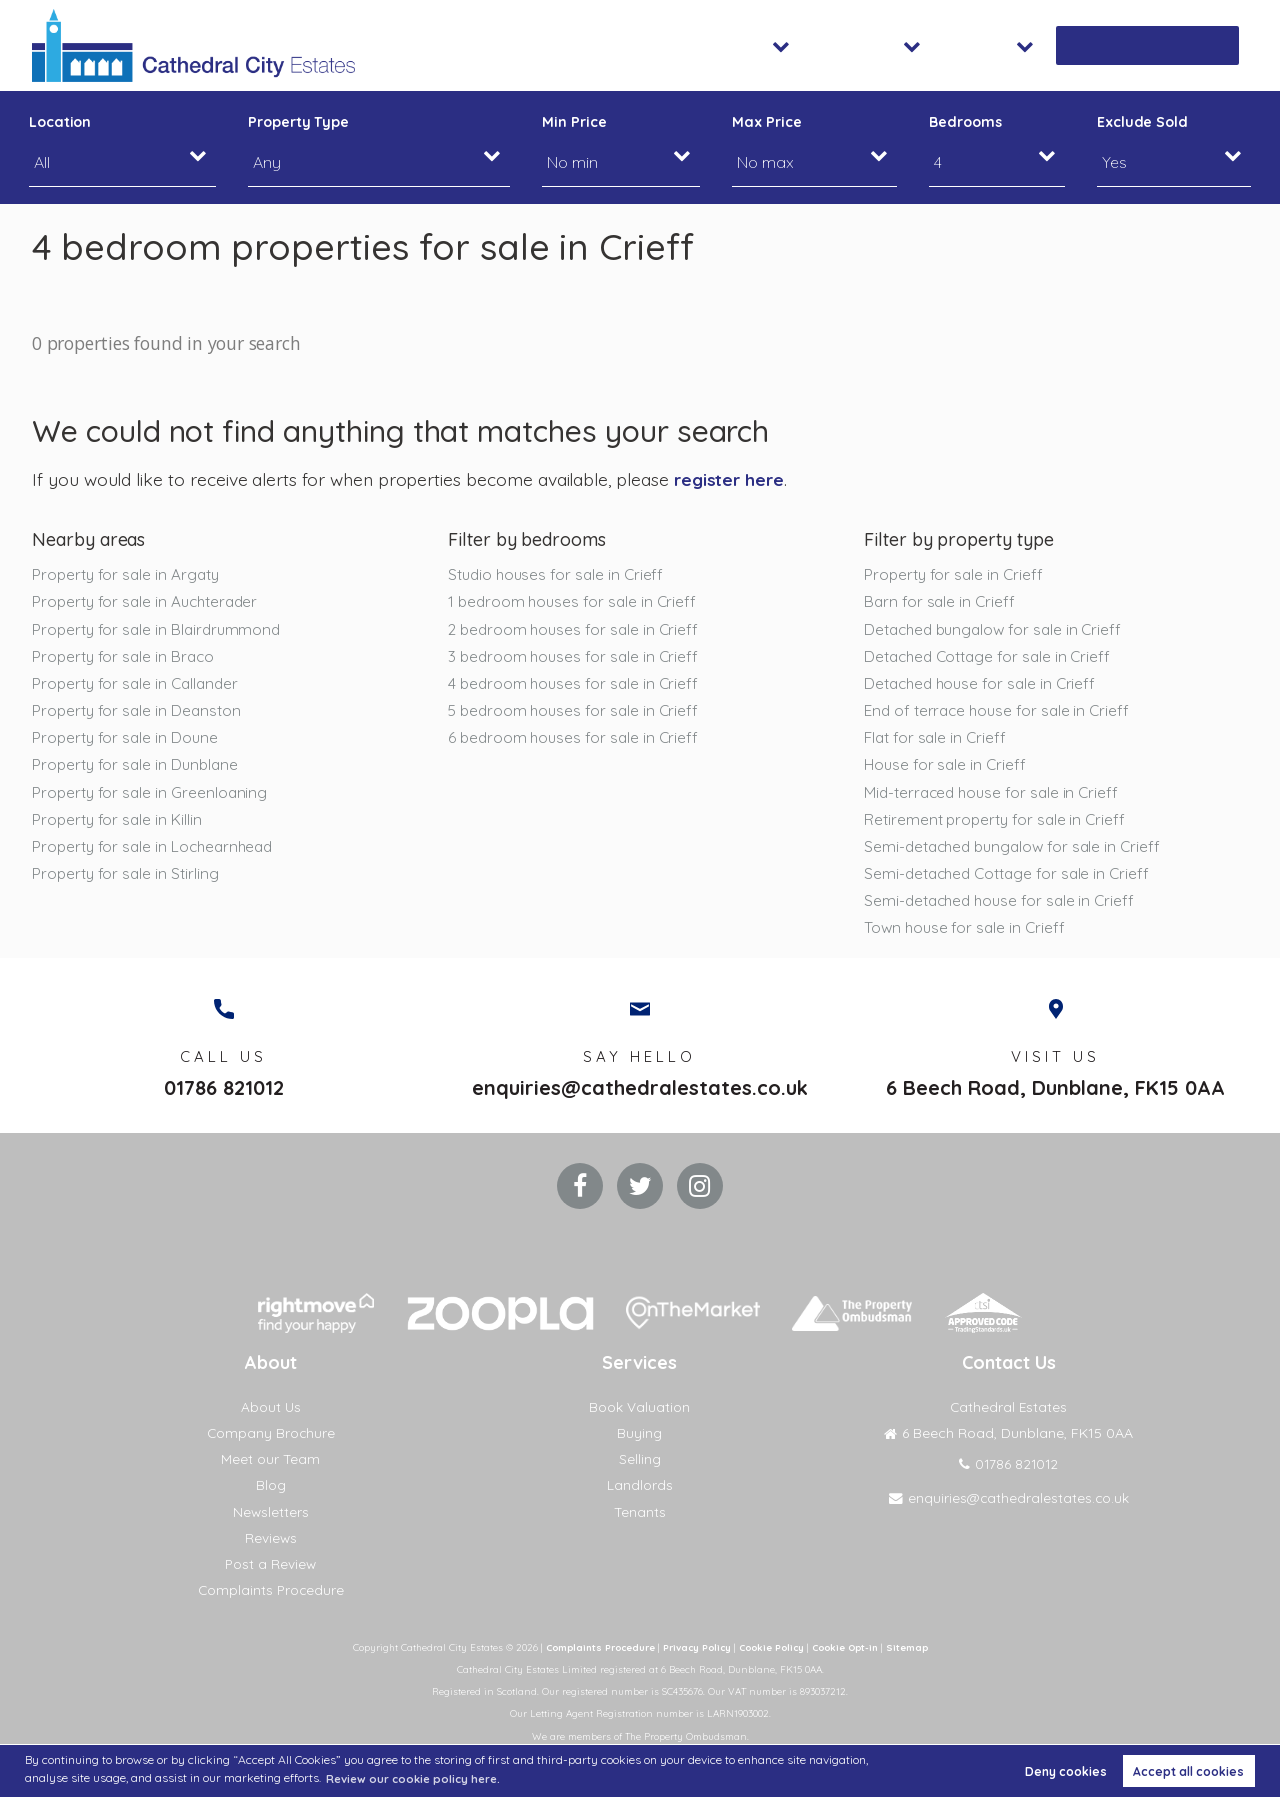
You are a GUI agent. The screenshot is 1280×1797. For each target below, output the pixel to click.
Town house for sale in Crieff (966, 939)
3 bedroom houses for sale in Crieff (576, 658)
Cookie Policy (773, 1665)
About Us (270, 1425)
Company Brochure (271, 1451)
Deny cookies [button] (1066, 1770)
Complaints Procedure (270, 1608)
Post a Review (270, 1582)
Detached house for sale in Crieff (983, 687)
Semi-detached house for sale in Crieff (1003, 911)
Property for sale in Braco (125, 658)
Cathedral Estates (1008, 1425)
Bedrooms (965, 122)
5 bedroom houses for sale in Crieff (576, 715)
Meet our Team (270, 1477)
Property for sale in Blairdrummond (160, 630)
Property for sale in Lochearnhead (156, 855)
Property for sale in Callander (138, 687)
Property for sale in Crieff (956, 574)
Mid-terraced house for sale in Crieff (995, 799)
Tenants (640, 1529)
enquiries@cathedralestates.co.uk (640, 1102)
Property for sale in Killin (119, 827)
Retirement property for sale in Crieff (998, 827)
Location (60, 122)
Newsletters (270, 1529)
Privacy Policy (694, 1665)
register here (730, 479)
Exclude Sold (1142, 122)
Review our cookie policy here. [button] (418, 1777)
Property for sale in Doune (127, 743)
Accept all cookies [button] (1188, 1770)
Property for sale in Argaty (129, 574)
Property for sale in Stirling (127, 883)
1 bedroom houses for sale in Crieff (575, 602)
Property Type (298, 122)
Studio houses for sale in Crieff (559, 574)
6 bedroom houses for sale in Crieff (576, 743)
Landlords (640, 1503)
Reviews (270, 1555)
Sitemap (916, 1665)
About (1016, 45)
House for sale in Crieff (946, 771)
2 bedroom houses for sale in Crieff (576, 630)
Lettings (909, 45)
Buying (639, 1451)
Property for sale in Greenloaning (152, 799)
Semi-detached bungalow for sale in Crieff (1017, 855)
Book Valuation (1162, 45)
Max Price (767, 122)
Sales (805, 45)
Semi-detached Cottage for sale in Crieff (1012, 883)
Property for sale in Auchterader (149, 602)
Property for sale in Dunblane (138, 771)
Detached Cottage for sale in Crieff (992, 658)
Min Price (574, 122)
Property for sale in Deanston (139, 715)
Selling (640, 1477)
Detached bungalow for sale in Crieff (997, 630)
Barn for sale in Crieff (941, 602)
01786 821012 (224, 1102)
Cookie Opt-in (851, 1665)
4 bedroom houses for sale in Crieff (576, 687)
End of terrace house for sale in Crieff (1000, 715)
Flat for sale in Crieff (937, 743)
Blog (271, 1503)
